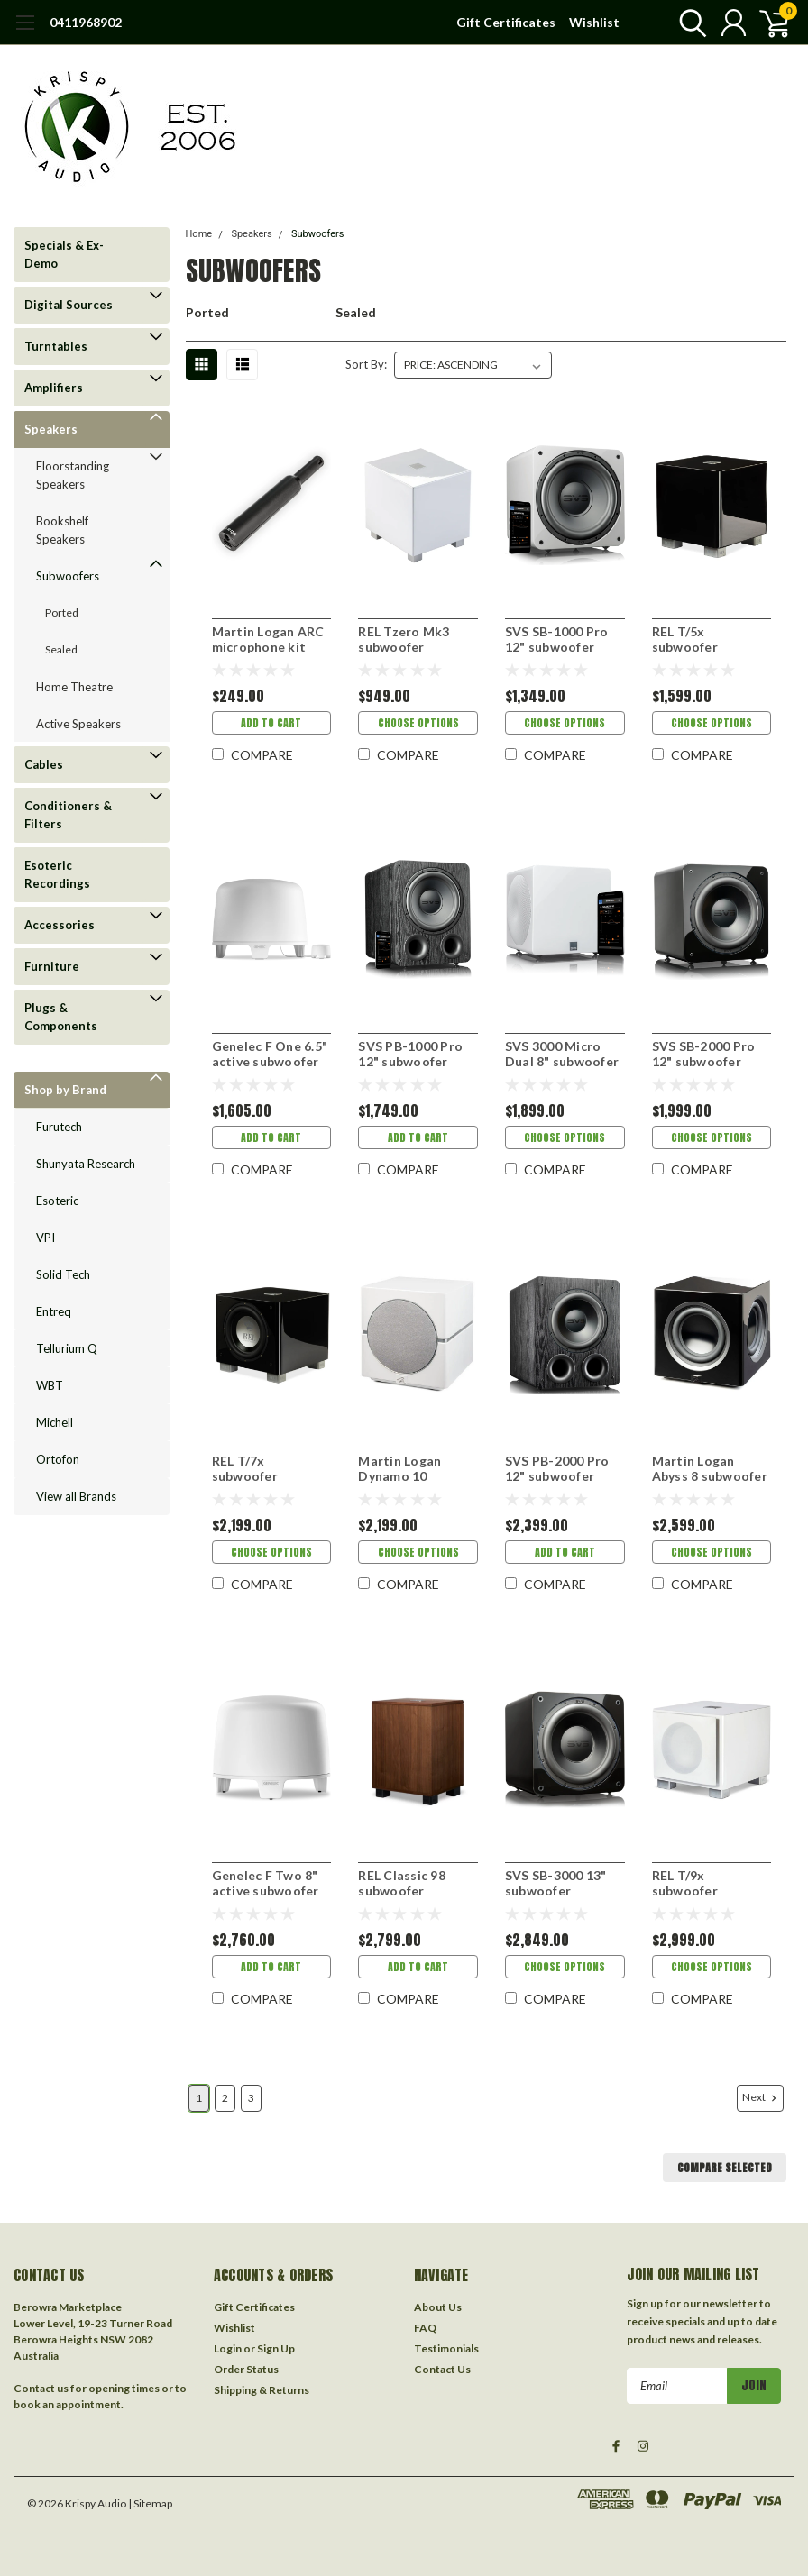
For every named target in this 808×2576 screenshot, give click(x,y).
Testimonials (446, 2348)
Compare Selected (724, 2168)
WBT (49, 1385)
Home (199, 234)
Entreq (53, 1311)
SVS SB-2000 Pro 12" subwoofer (704, 1054)
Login (228, 2348)
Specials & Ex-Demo (64, 254)
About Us (438, 2307)
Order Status (246, 2369)
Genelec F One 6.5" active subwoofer (270, 1054)
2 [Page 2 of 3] (225, 2098)
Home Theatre (74, 687)
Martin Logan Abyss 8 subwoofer (709, 1468)
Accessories (59, 925)
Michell (54, 1422)
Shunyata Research (85, 1163)
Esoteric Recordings (57, 874)
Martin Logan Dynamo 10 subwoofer (399, 1468)
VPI (45, 1237)
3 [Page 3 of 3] (251, 2098)
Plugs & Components (60, 1016)
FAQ (425, 2327)
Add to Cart (271, 723)
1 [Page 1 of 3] (199, 2098)
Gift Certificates (506, 22)
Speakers (51, 429)
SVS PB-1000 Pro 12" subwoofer (410, 1054)
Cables (43, 764)
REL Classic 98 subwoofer (401, 1883)
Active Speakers (78, 724)
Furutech (59, 1126)
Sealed (61, 649)
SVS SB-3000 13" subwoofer (556, 1883)
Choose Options (418, 723)
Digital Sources (68, 304)
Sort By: (366, 364)
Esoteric (57, 1200)
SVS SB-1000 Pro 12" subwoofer (557, 639)
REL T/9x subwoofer (685, 1883)
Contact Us (442, 2369)
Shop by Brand (65, 1089)
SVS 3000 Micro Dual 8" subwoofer (562, 1054)
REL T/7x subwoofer (245, 1468)
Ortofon (57, 1459)
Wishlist (594, 22)
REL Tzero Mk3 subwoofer (403, 639)
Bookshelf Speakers (62, 530)
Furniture (51, 966)
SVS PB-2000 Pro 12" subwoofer (557, 1468)
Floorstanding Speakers (72, 475)
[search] (688, 22)
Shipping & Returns (261, 2390)
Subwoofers (67, 576)
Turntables (55, 346)
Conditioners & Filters (68, 815)
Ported (61, 612)
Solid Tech (63, 1274)
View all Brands (76, 1496)
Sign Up (276, 2348)
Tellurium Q (66, 1348)
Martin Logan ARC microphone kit (268, 639)
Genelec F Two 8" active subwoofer (265, 1883)
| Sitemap (150, 2503)
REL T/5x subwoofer (685, 639)
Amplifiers (53, 387)
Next (761, 2097)
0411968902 (86, 22)
